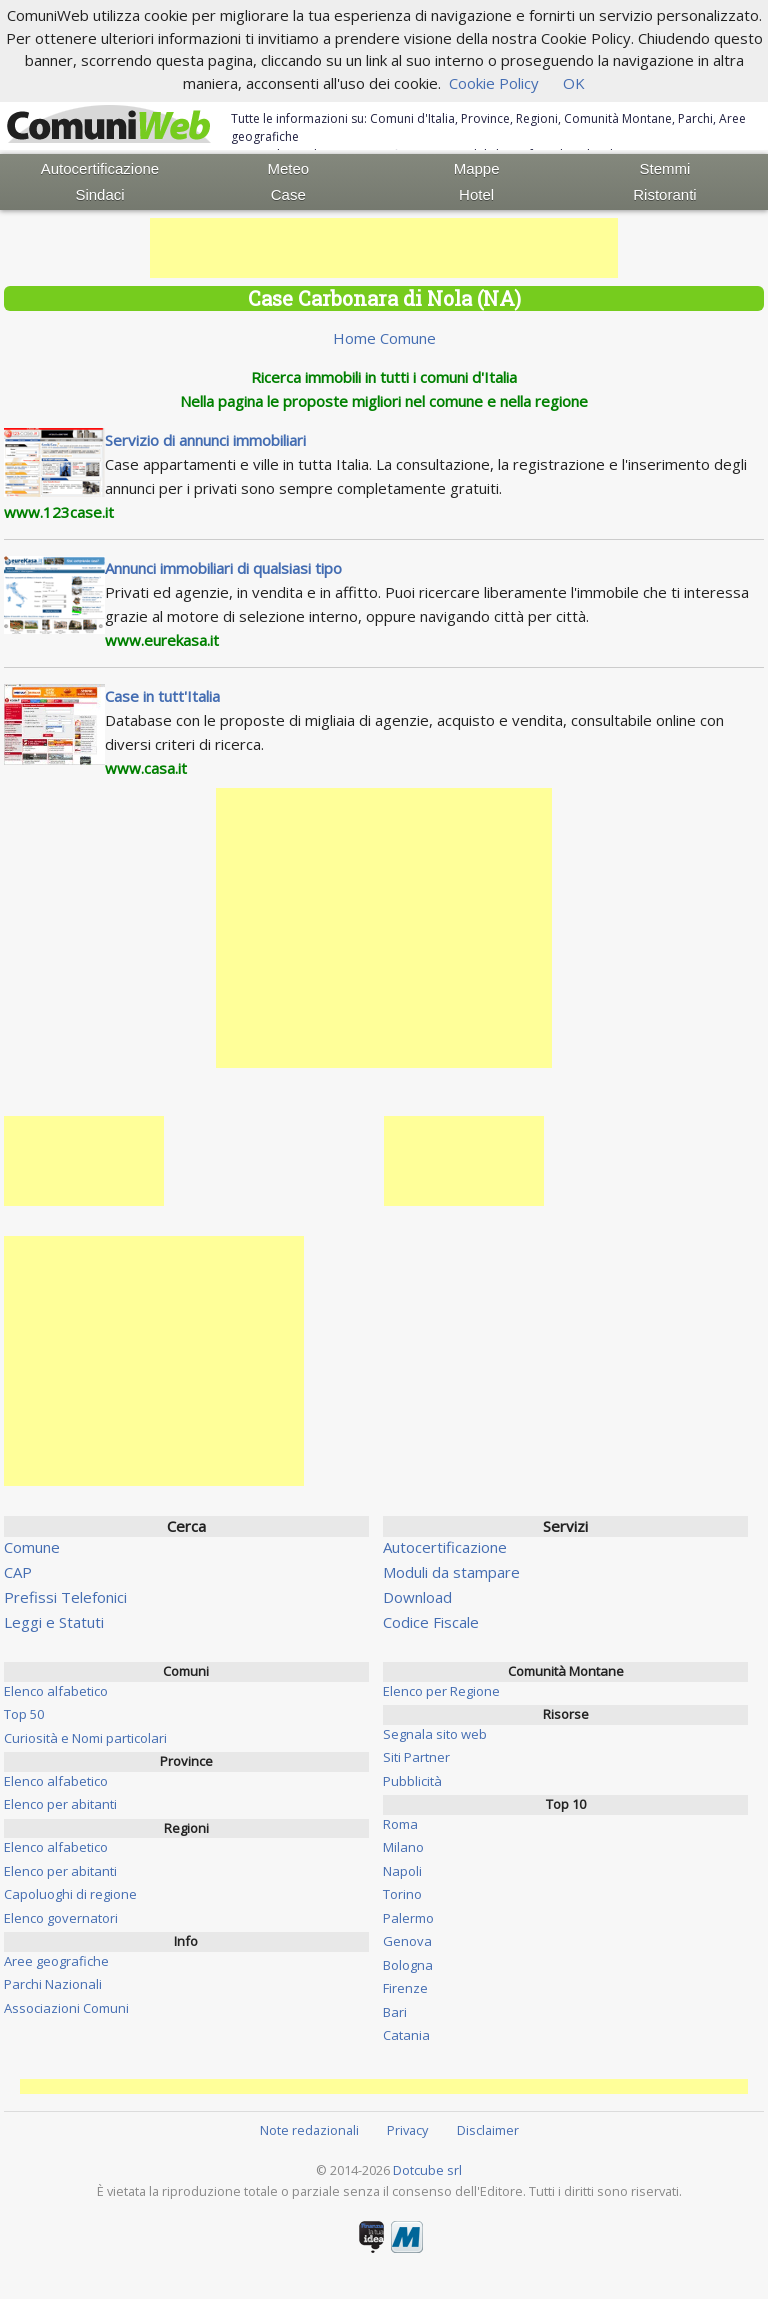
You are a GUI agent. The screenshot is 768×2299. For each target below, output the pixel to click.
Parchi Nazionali (53, 1984)
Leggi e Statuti (54, 1622)
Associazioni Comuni (66, 2008)
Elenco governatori (61, 1918)
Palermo (408, 1918)
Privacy (407, 2130)
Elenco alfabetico (56, 1691)
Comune (32, 1547)
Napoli (402, 1871)
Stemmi (665, 168)
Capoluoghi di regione (70, 1894)
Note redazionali (309, 2130)
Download (417, 1597)
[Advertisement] (384, 248)
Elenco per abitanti (60, 1804)
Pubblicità (412, 1781)
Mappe (477, 168)
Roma (400, 1824)
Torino (402, 1894)
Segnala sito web (435, 1734)
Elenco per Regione (441, 1691)
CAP (18, 1572)
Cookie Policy (494, 83)
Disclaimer (488, 2130)
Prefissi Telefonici (65, 1597)
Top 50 (24, 1714)
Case (288, 194)
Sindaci (99, 194)
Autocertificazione (100, 168)
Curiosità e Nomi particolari (85, 1738)
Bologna (408, 1965)
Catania (406, 2035)
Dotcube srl (427, 2170)
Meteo (288, 168)
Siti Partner (416, 1757)
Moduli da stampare (451, 1572)
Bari (395, 2012)
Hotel (476, 194)
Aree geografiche (56, 1961)
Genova (407, 1941)
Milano (403, 1847)
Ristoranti (664, 194)
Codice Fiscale (431, 1622)
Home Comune (384, 338)
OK (574, 83)
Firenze (405, 1988)
